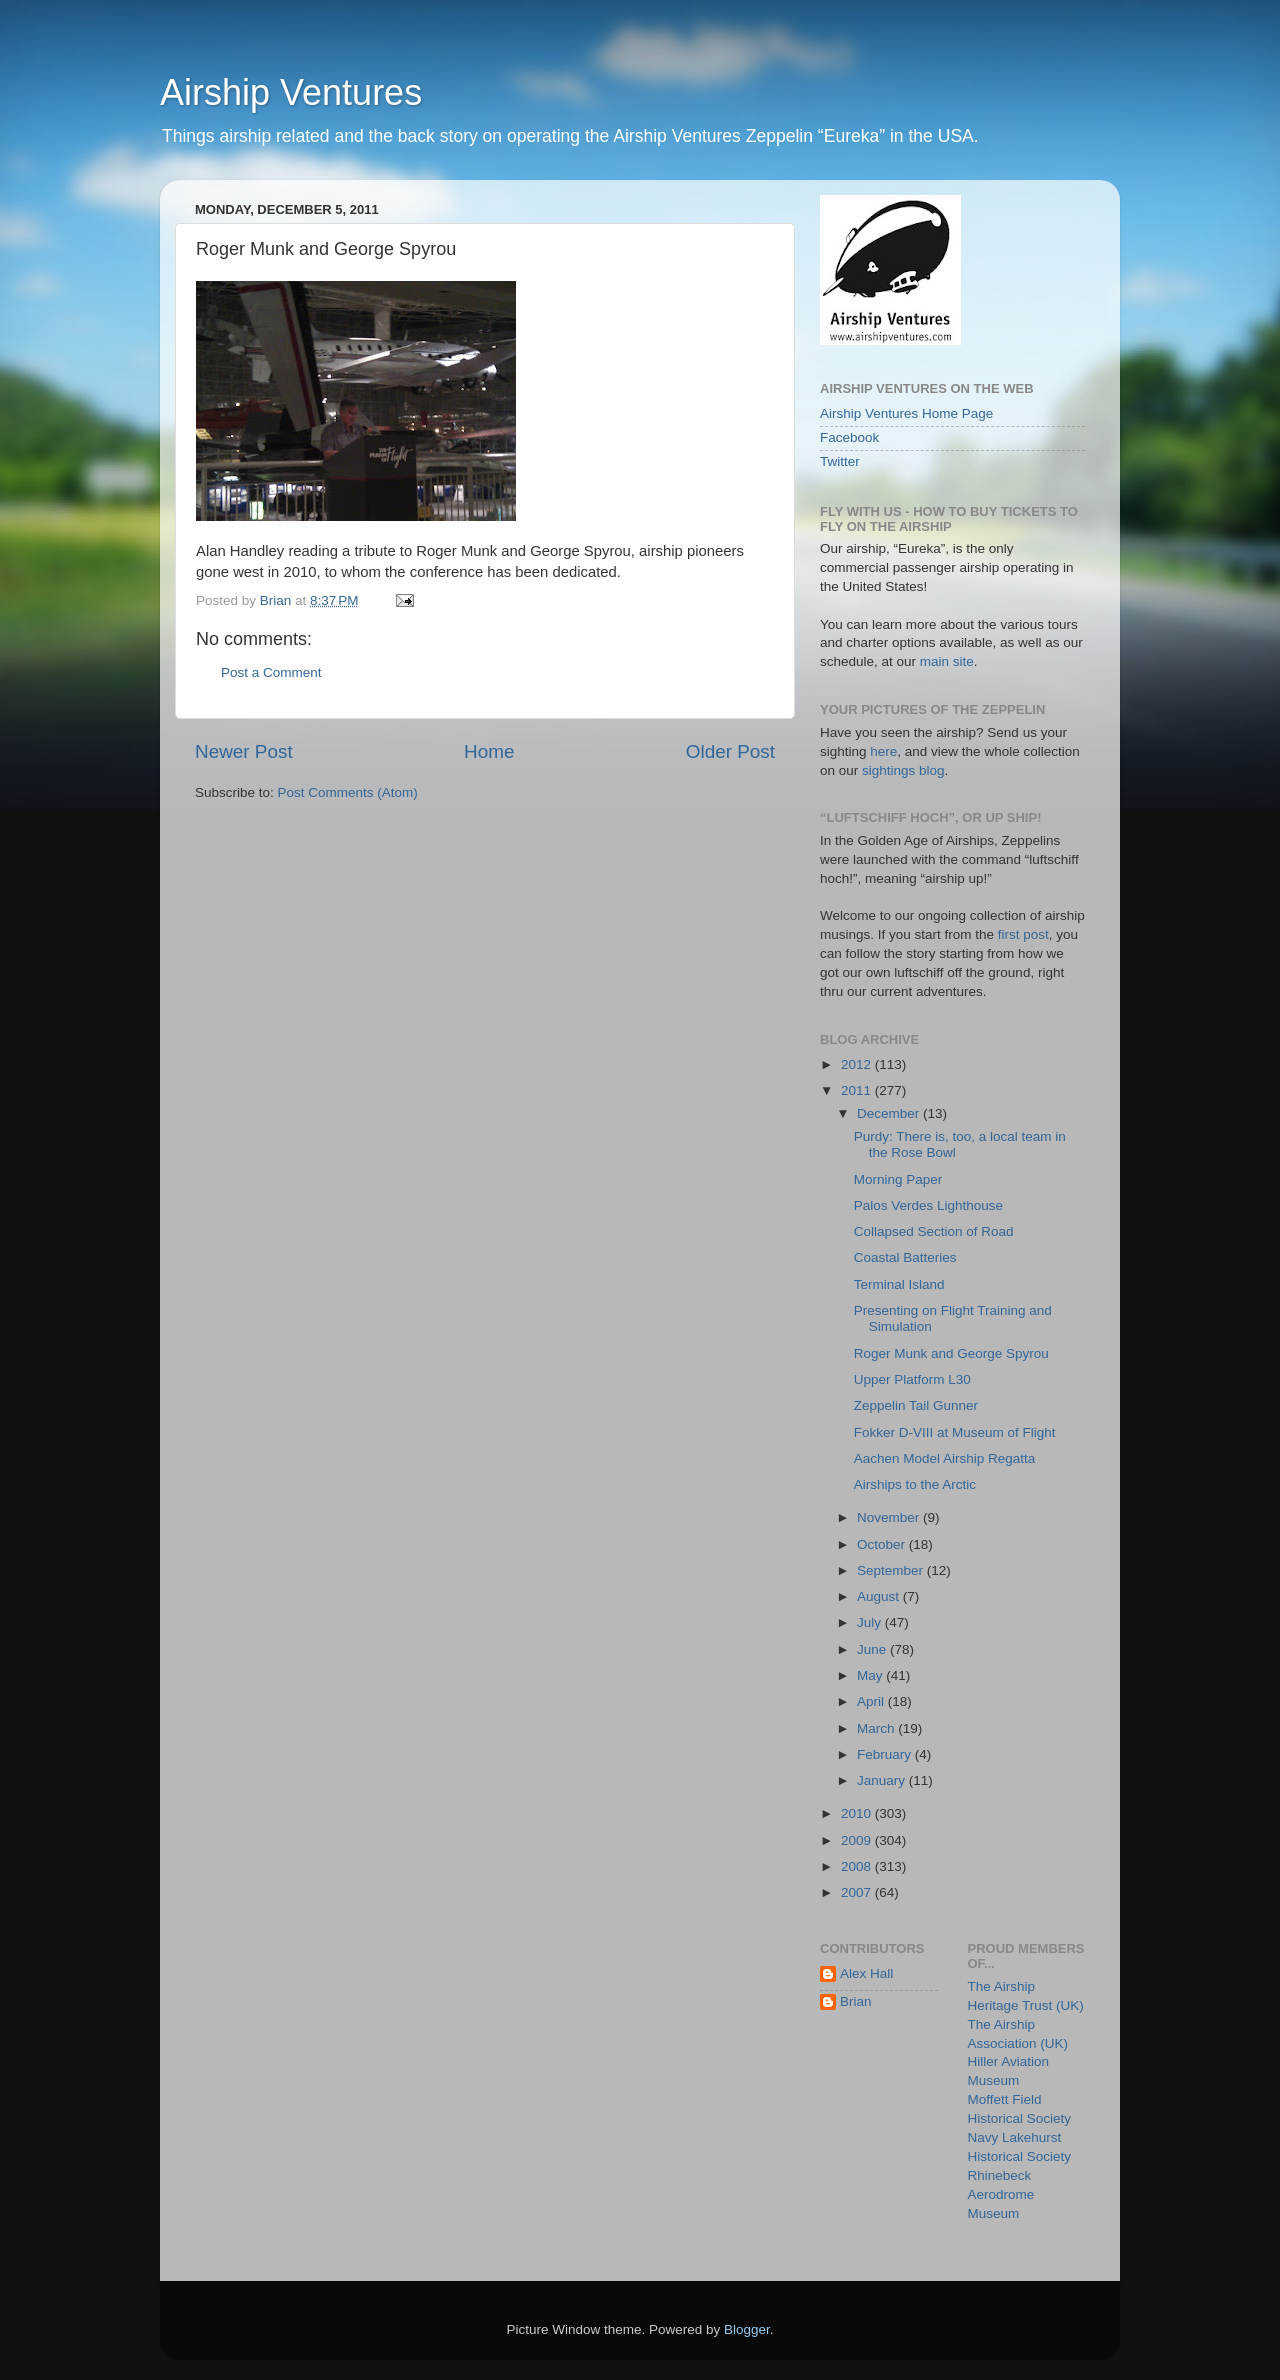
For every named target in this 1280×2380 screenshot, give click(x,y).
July (871, 1622)
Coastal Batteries (905, 1257)
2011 (858, 1090)
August (880, 1596)
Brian (856, 2001)
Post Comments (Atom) (348, 792)
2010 (858, 1813)
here (883, 751)
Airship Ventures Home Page (906, 413)
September (892, 1570)
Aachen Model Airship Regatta (945, 1458)
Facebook (849, 437)
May (871, 1675)
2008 (858, 1866)
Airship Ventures (291, 92)
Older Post (730, 751)
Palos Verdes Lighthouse (928, 1205)
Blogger (747, 2329)
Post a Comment (271, 672)
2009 (858, 1840)
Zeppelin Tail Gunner (916, 1405)
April (872, 1701)
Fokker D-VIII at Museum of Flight (955, 1432)
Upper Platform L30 (912, 1379)
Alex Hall (866, 1973)
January (883, 1780)
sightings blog (903, 770)
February (886, 1754)
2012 (858, 1064)
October (883, 1544)
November (890, 1517)
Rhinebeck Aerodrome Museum (1001, 2194)
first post (1023, 934)
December (890, 1113)
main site (947, 661)
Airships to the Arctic (915, 1484)
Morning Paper (898, 1179)
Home (489, 751)
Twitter (840, 461)
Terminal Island (899, 1284)
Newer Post (244, 751)
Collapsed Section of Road (934, 1231)
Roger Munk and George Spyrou (951, 1353)
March (877, 1728)
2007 (858, 1892)
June (873, 1649)
